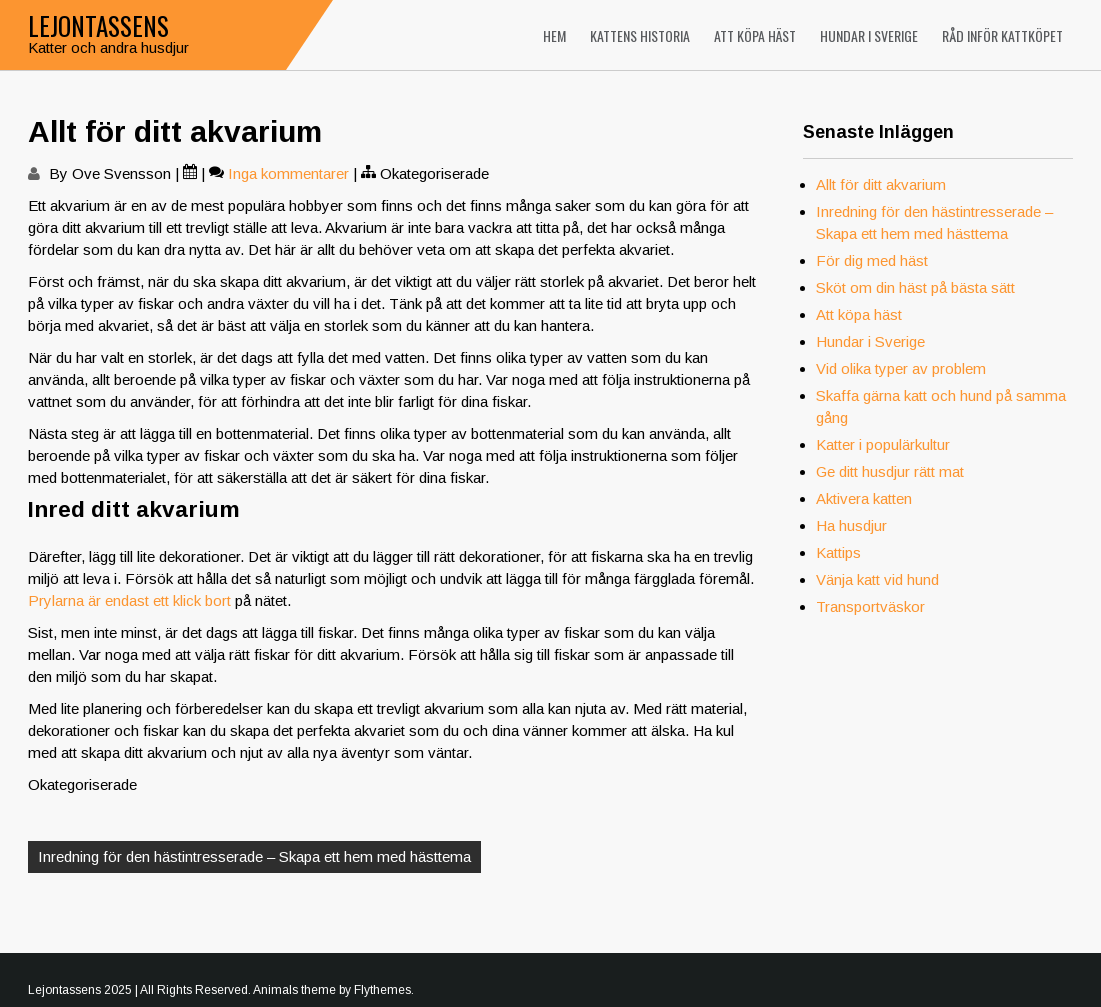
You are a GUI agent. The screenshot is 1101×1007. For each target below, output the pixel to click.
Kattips (838, 552)
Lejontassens (98, 25)
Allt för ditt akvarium (881, 184)
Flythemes (382, 990)
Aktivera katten (864, 498)
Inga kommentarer (288, 173)
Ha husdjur (851, 525)
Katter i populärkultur (883, 444)
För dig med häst (872, 260)
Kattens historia (640, 35)
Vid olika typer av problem (901, 368)
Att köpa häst (755, 35)
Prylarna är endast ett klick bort (129, 600)
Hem (554, 35)
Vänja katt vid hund (877, 579)
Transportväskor (870, 606)
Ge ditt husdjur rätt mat (890, 471)
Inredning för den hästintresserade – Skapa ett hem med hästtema (254, 856)
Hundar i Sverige (869, 35)
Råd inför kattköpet (1002, 35)
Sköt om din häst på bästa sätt (915, 287)
